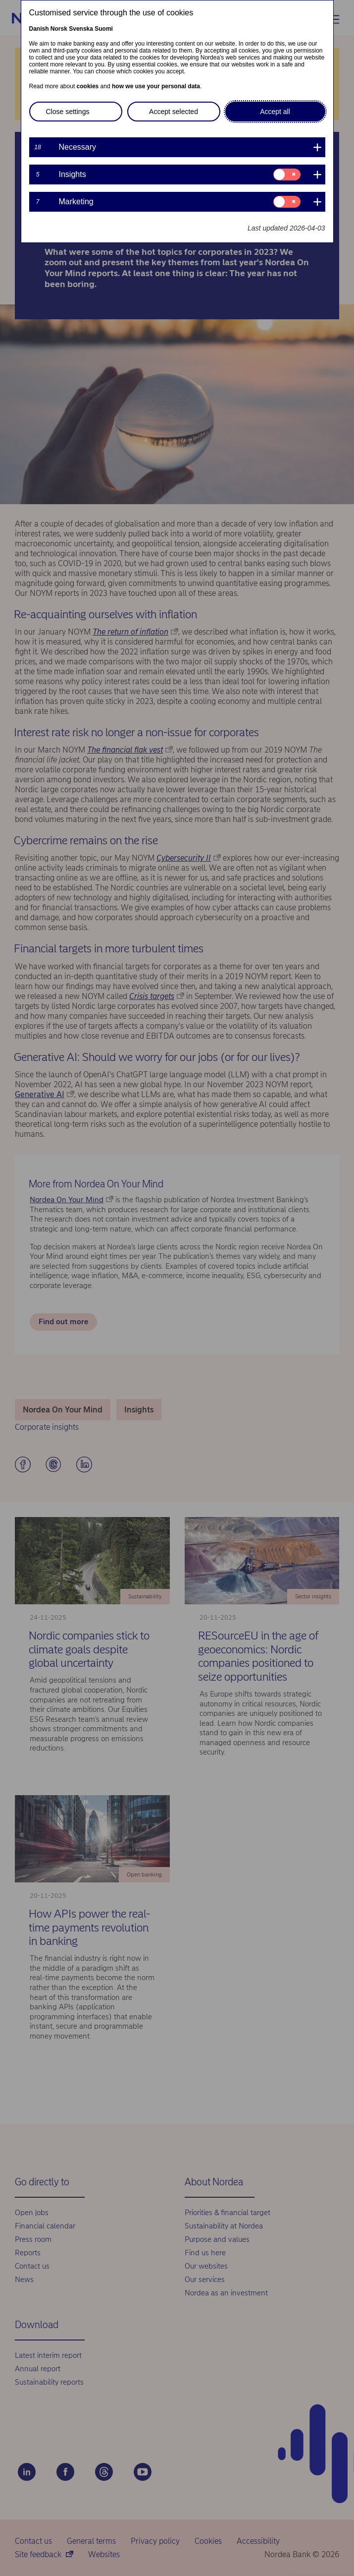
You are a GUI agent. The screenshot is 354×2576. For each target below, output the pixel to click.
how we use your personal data (156, 86)
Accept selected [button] (173, 112)
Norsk (59, 28)
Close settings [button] (68, 112)
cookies (88, 86)
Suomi (104, 28)
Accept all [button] (275, 112)
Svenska (81, 28)
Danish (39, 28)
